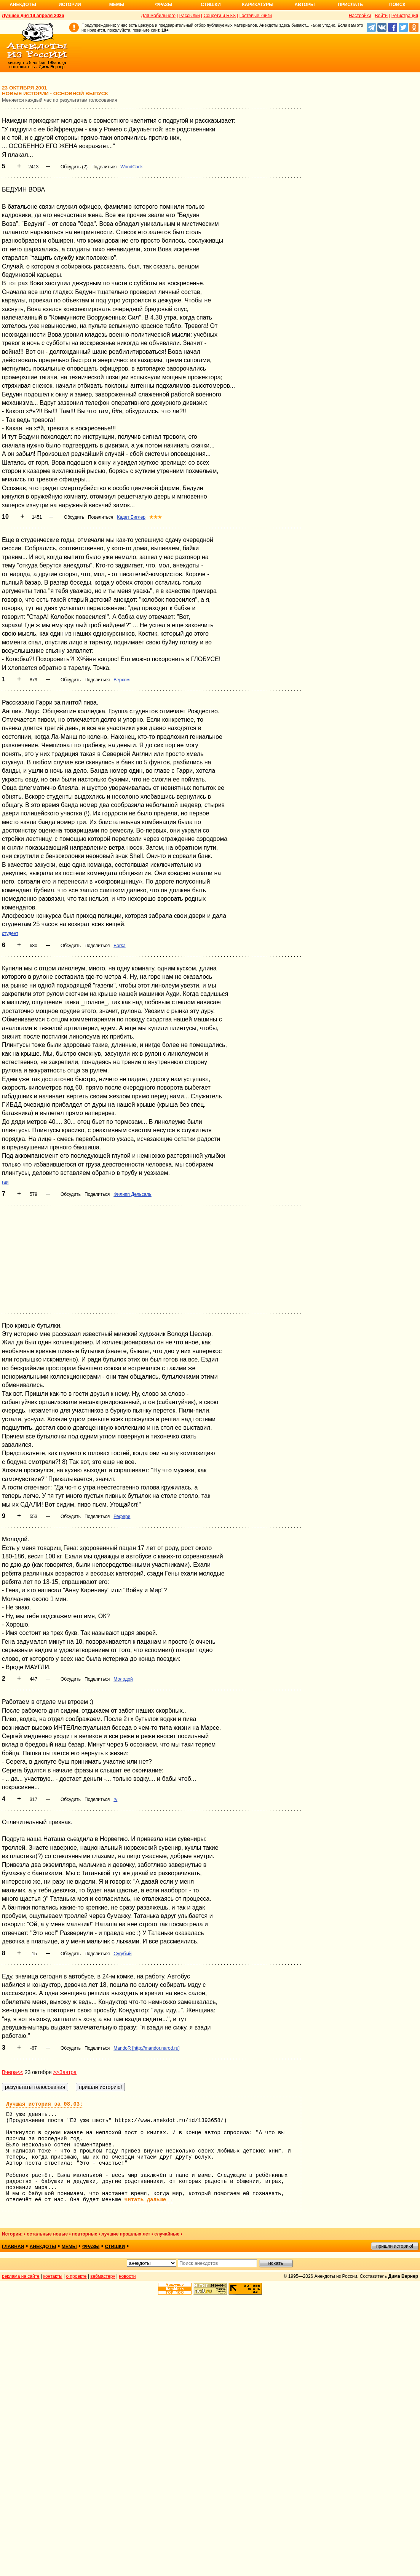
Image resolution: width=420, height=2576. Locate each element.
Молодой (123, 1679)
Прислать (350, 4)
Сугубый (122, 1953)
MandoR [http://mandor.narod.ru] (146, 2048)
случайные (166, 2234)
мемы (69, 2246)
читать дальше (148, 2200)
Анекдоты (23, 4)
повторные (84, 2234)
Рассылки (189, 15)
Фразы (163, 4)
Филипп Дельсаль (132, 1194)
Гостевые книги (256, 15)
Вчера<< (12, 2072)
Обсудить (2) (74, 166)
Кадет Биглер (131, 517)
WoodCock (131, 166)
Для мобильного (158, 15)
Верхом (121, 679)
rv (115, 1799)
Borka (119, 945)
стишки (115, 2246)
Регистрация (404, 15)
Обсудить (74, 517)
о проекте (76, 2276)
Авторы (305, 4)
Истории (70, 4)
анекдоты (43, 2246)
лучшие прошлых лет (125, 2234)
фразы (90, 2246)
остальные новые (47, 2234)
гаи (5, 1182)
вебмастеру (102, 2276)
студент (10, 933)
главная (13, 2246)
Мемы (117, 4)
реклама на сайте (21, 2276)
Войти (381, 15)
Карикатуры (257, 4)
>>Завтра (65, 2072)
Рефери (121, 1516)
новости (127, 2276)
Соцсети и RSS (219, 15)
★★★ (155, 517)
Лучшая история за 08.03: (44, 2104)
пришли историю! (394, 2246)
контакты (52, 2276)
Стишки (210, 4)
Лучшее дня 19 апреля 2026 (33, 15)
